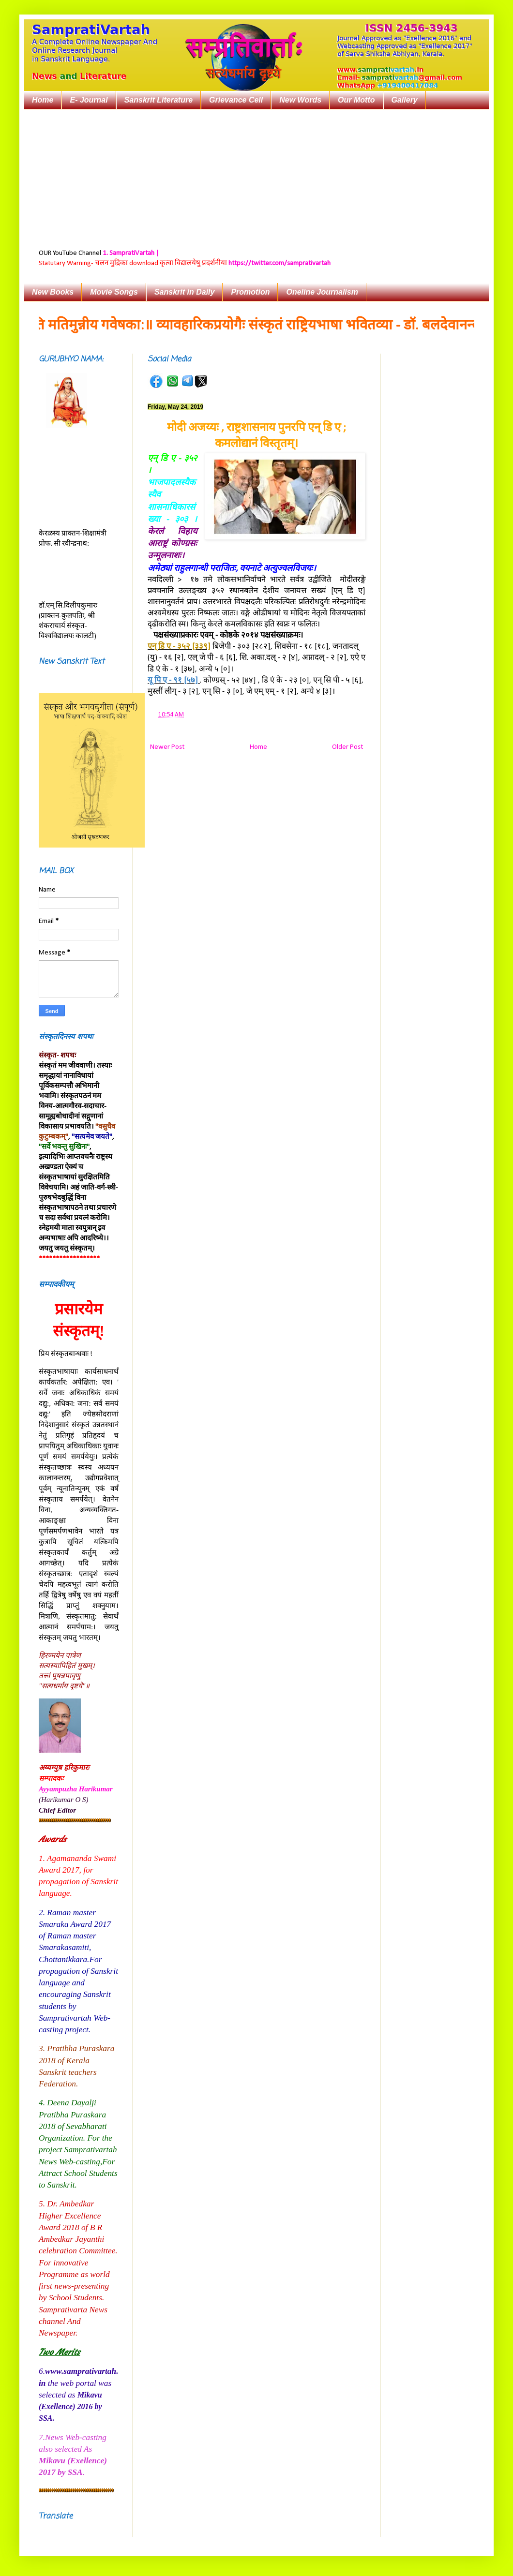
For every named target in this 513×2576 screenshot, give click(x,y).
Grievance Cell (236, 100)
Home (42, 100)
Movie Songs (114, 292)
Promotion (250, 292)
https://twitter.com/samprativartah (279, 263)
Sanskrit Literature (158, 100)
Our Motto (356, 100)
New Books (53, 292)
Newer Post (167, 747)
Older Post (347, 747)
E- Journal (88, 100)
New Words (300, 100)
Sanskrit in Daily (184, 292)
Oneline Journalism (322, 292)
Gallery (405, 100)
